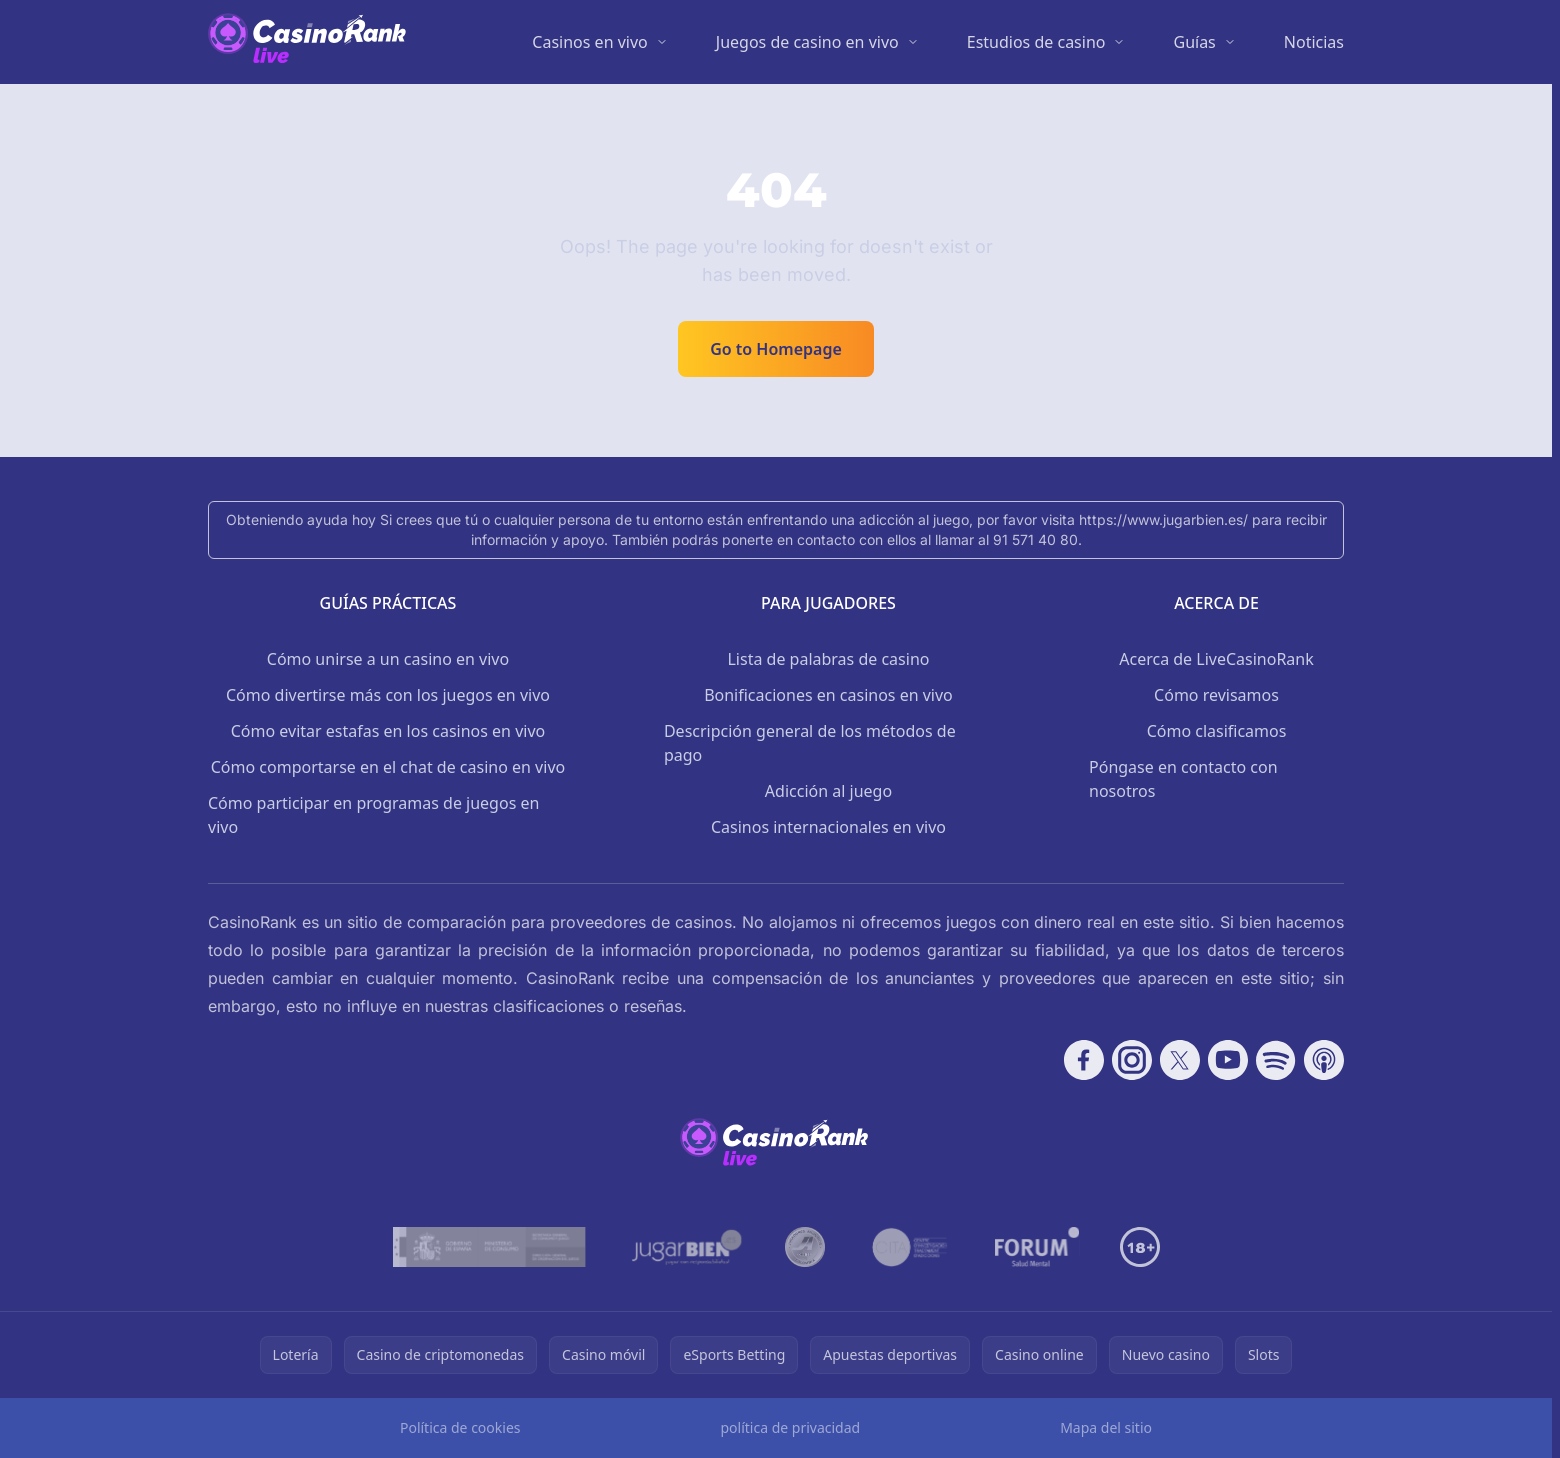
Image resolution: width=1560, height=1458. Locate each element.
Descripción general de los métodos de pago (810, 743)
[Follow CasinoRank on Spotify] (1276, 1060)
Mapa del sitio (1106, 1427)
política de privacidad (790, 1427)
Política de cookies (460, 1427)
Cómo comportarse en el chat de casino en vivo (388, 767)
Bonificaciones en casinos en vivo (828, 695)
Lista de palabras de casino (828, 659)
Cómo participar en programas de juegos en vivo (373, 815)
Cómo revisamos (1216, 695)
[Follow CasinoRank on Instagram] (1132, 1060)
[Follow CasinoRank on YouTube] (1228, 1060)
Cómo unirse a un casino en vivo (388, 659)
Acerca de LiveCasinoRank (1216, 659)
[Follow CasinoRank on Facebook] (1084, 1060)
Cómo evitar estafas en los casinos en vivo (388, 731)
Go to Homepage (776, 349)
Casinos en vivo (589, 42)
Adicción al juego (828, 791)
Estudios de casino (1036, 42)
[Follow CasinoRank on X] (1180, 1060)
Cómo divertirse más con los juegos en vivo (388, 695)
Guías (1194, 42)
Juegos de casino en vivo (807, 42)
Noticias (1314, 42)
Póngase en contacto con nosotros (1183, 779)
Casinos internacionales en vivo (828, 827)
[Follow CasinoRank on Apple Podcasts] (1324, 1060)
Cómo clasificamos (1217, 731)
